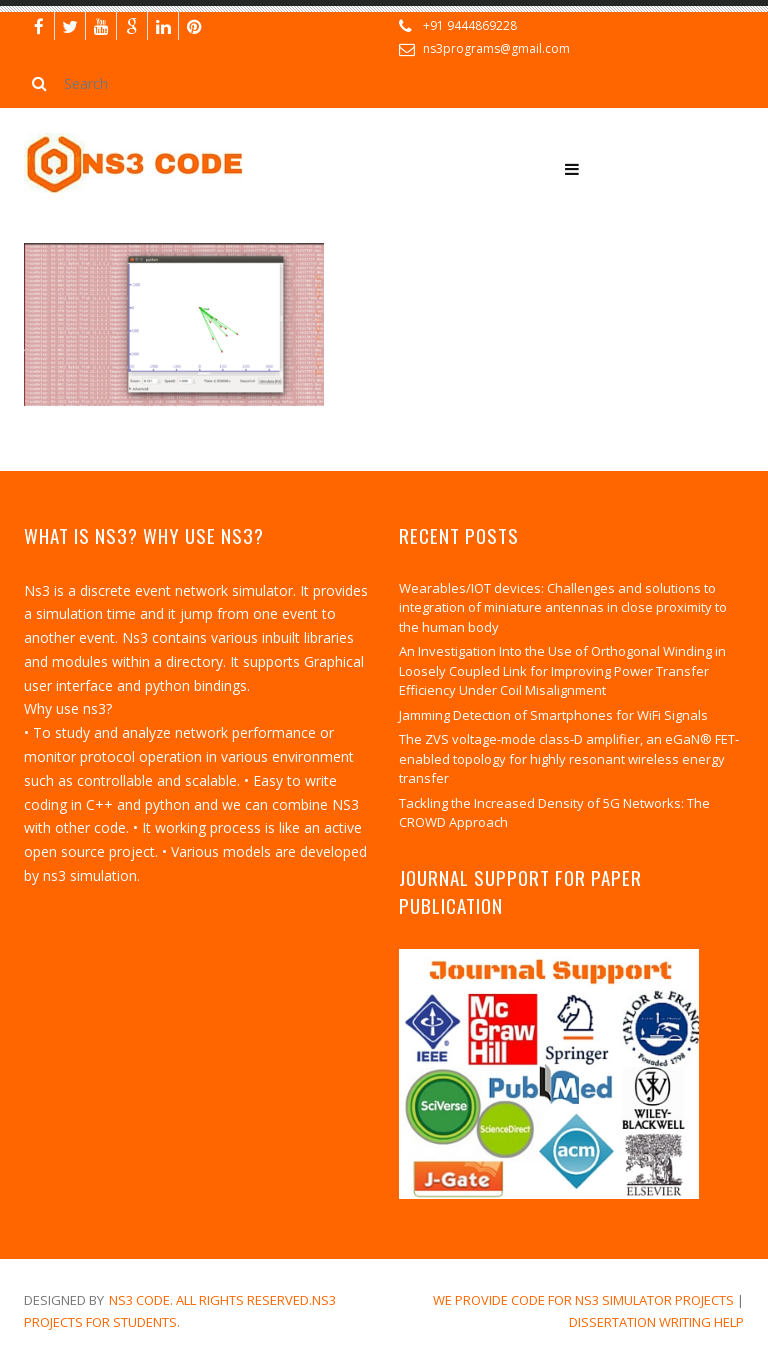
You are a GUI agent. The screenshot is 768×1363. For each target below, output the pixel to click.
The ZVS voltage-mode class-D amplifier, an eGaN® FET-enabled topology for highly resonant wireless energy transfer (569, 758)
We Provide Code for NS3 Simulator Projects (583, 1300)
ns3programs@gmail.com (496, 48)
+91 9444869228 (470, 25)
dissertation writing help (656, 1322)
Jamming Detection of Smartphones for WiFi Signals (553, 715)
